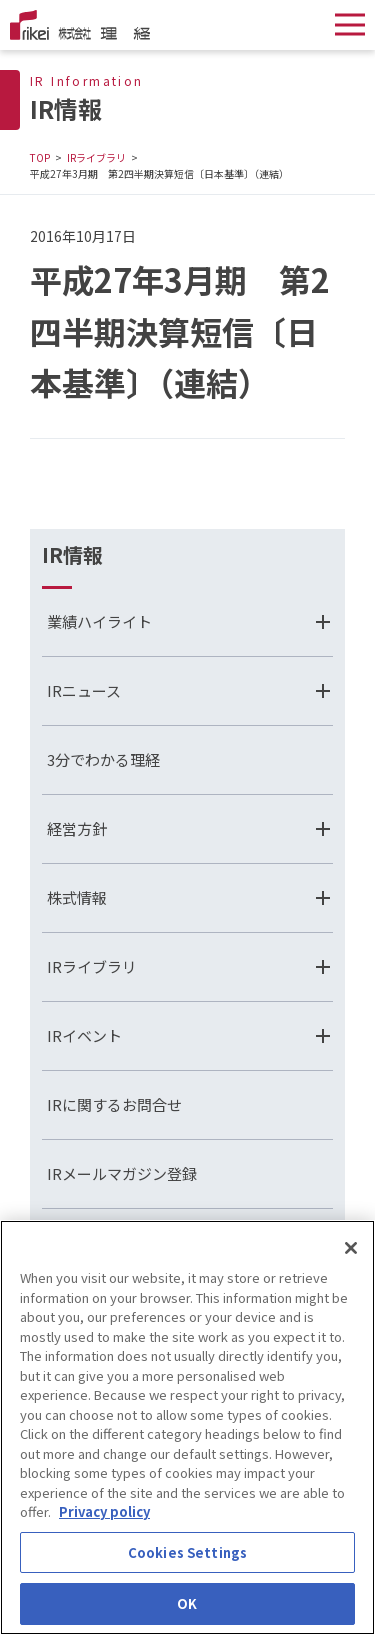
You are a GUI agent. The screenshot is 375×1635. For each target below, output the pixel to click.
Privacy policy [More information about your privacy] (104, 1512)
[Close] (351, 1249)
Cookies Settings (187, 1553)
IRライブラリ (96, 157)
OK (187, 1605)
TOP (40, 157)
